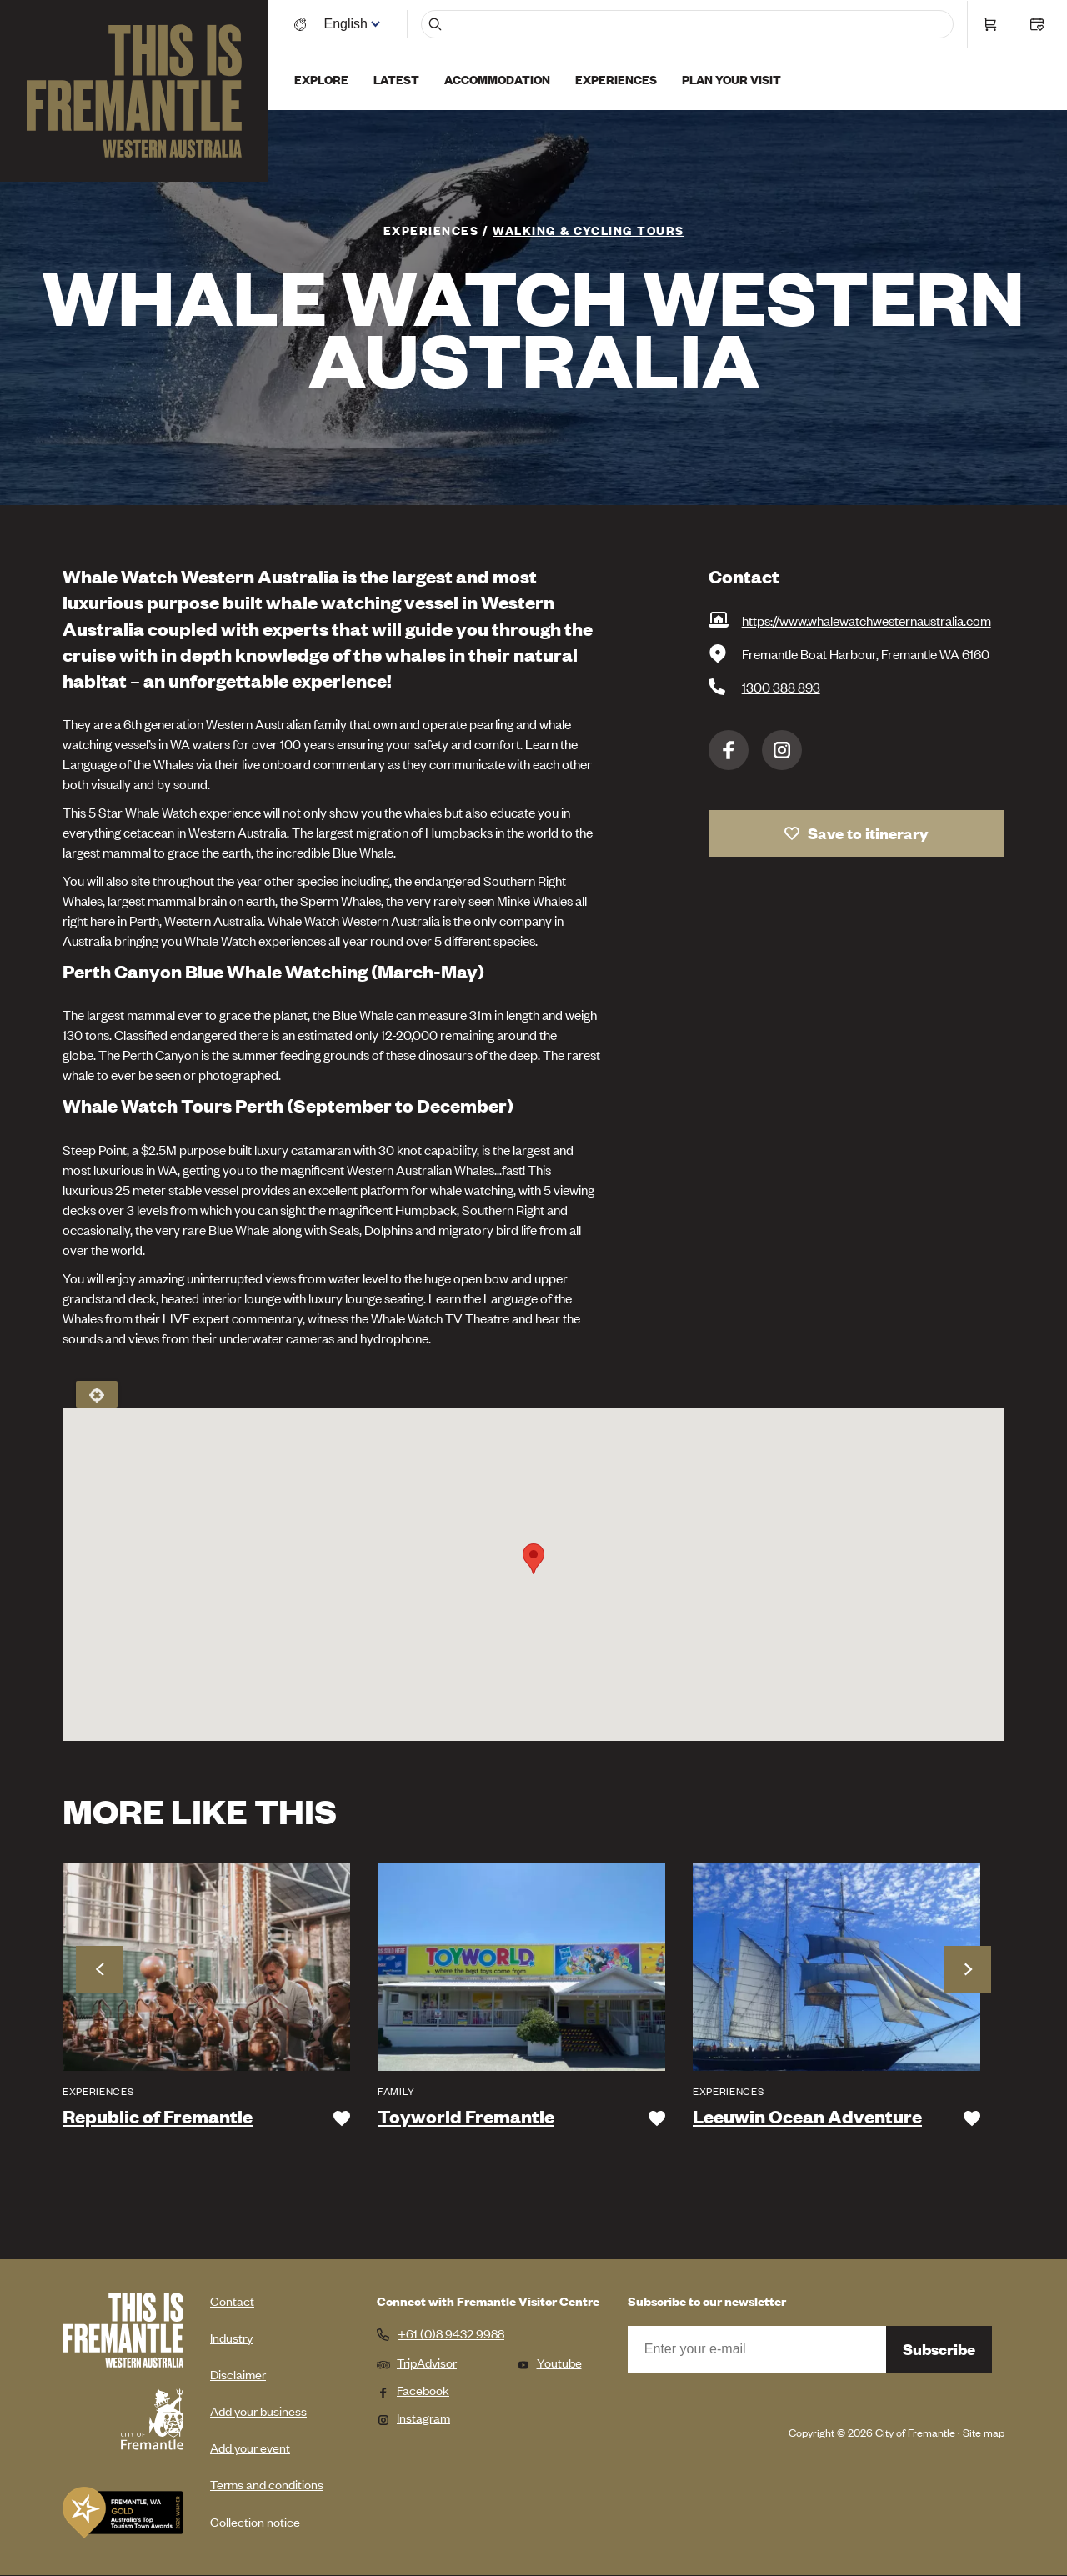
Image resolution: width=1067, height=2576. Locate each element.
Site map (983, 2432)
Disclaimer (238, 2374)
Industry (231, 2337)
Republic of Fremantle (158, 2117)
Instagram (782, 750)
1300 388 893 (781, 687)
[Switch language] (352, 23)
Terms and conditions (266, 2484)
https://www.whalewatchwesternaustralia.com (866, 620)
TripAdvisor (417, 2362)
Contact (232, 2300)
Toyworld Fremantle (466, 2117)
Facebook (729, 750)
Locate (97, 1394)
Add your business (258, 2410)
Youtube (549, 2362)
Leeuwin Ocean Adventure (807, 2117)
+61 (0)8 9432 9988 (451, 2333)
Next (967, 1969)
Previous (99, 1969)
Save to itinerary (868, 833)
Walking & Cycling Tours (588, 229)
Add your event (250, 2447)
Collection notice (255, 2521)
